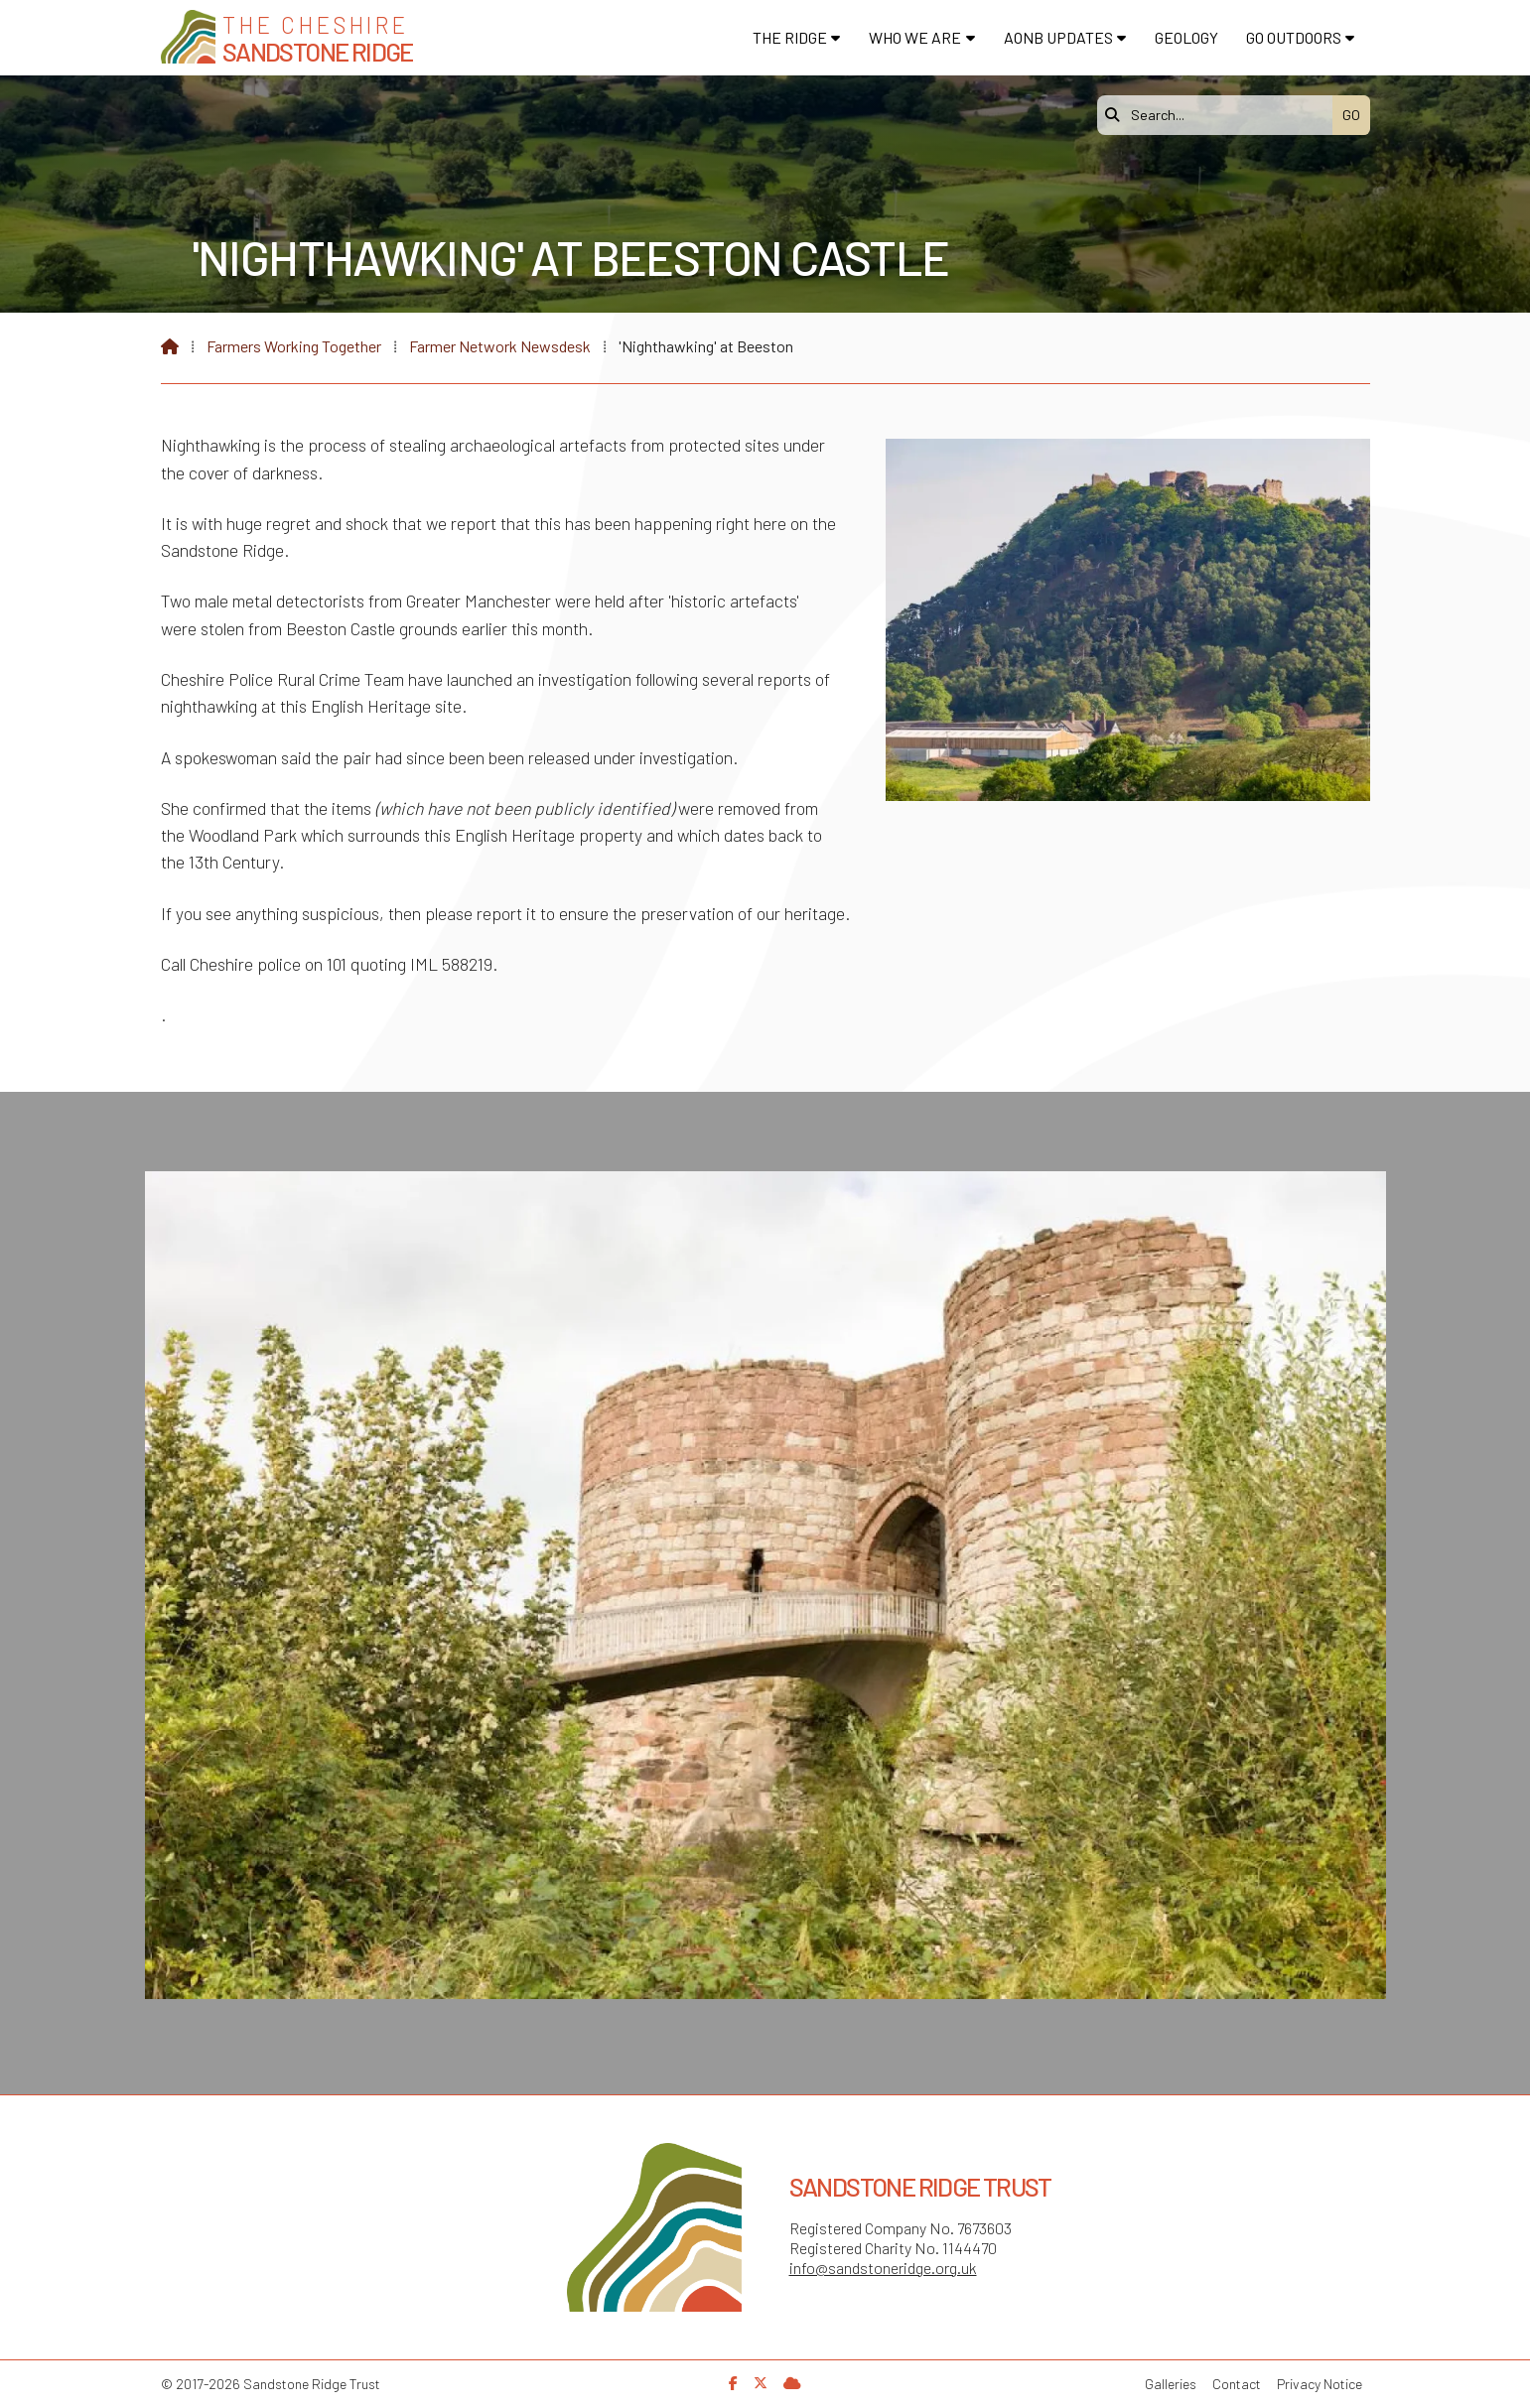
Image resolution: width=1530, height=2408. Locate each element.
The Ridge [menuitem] (790, 37)
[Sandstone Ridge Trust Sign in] (792, 2382)
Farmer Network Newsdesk (500, 345)
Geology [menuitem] (1186, 37)
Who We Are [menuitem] (915, 37)
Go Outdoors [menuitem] (1293, 37)
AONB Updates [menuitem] (1058, 37)
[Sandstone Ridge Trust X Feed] (760, 2382)
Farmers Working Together (294, 345)
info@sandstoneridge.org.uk (883, 2267)
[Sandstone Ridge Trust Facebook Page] (733, 2382)
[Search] (1220, 115)
